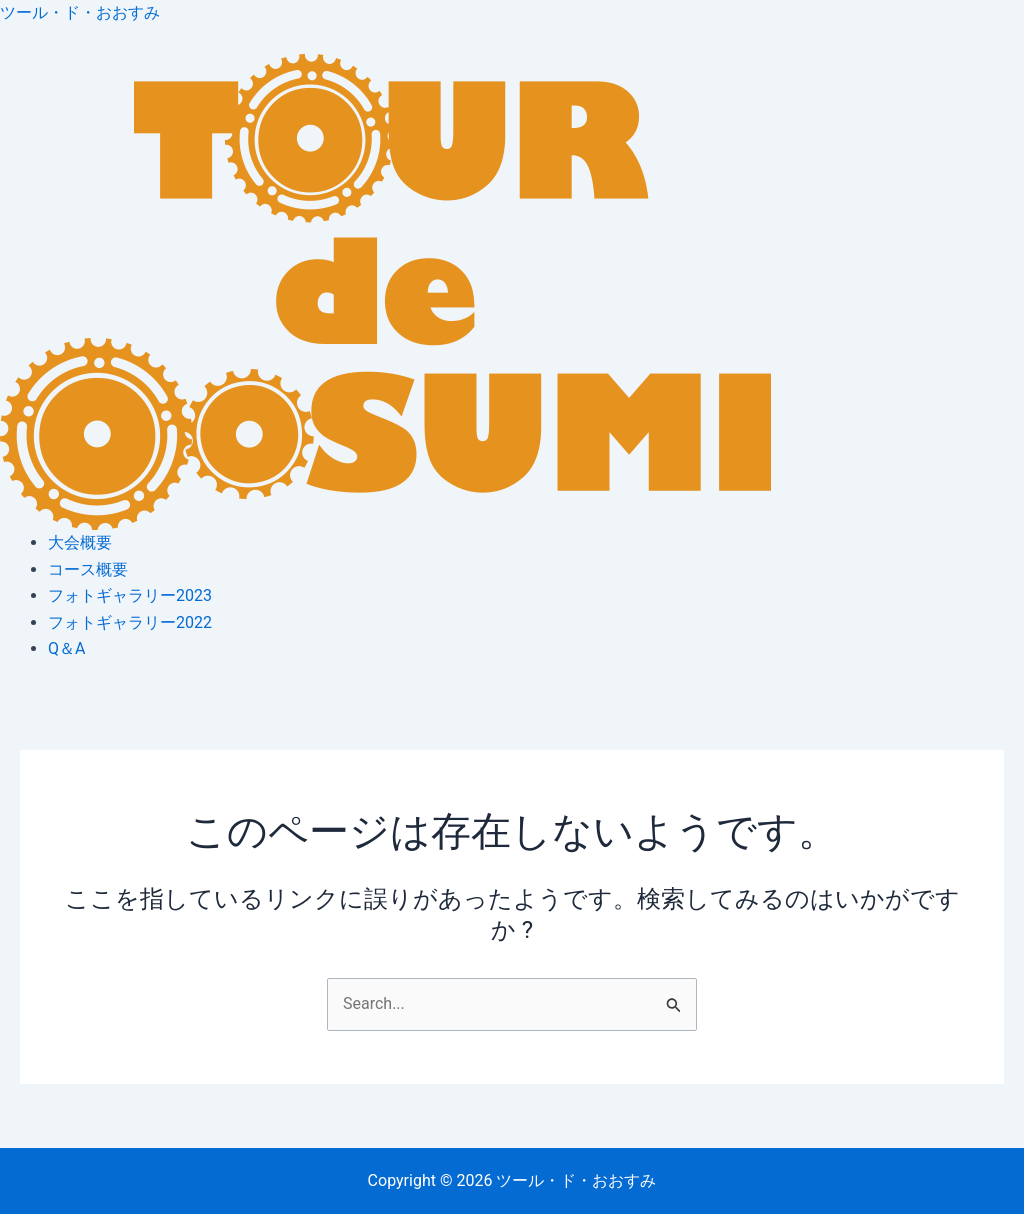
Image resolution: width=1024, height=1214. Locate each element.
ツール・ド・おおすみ (80, 12)
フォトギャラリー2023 (130, 595)
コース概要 (88, 569)
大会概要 (80, 542)
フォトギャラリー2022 (130, 622)
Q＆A (66, 648)
